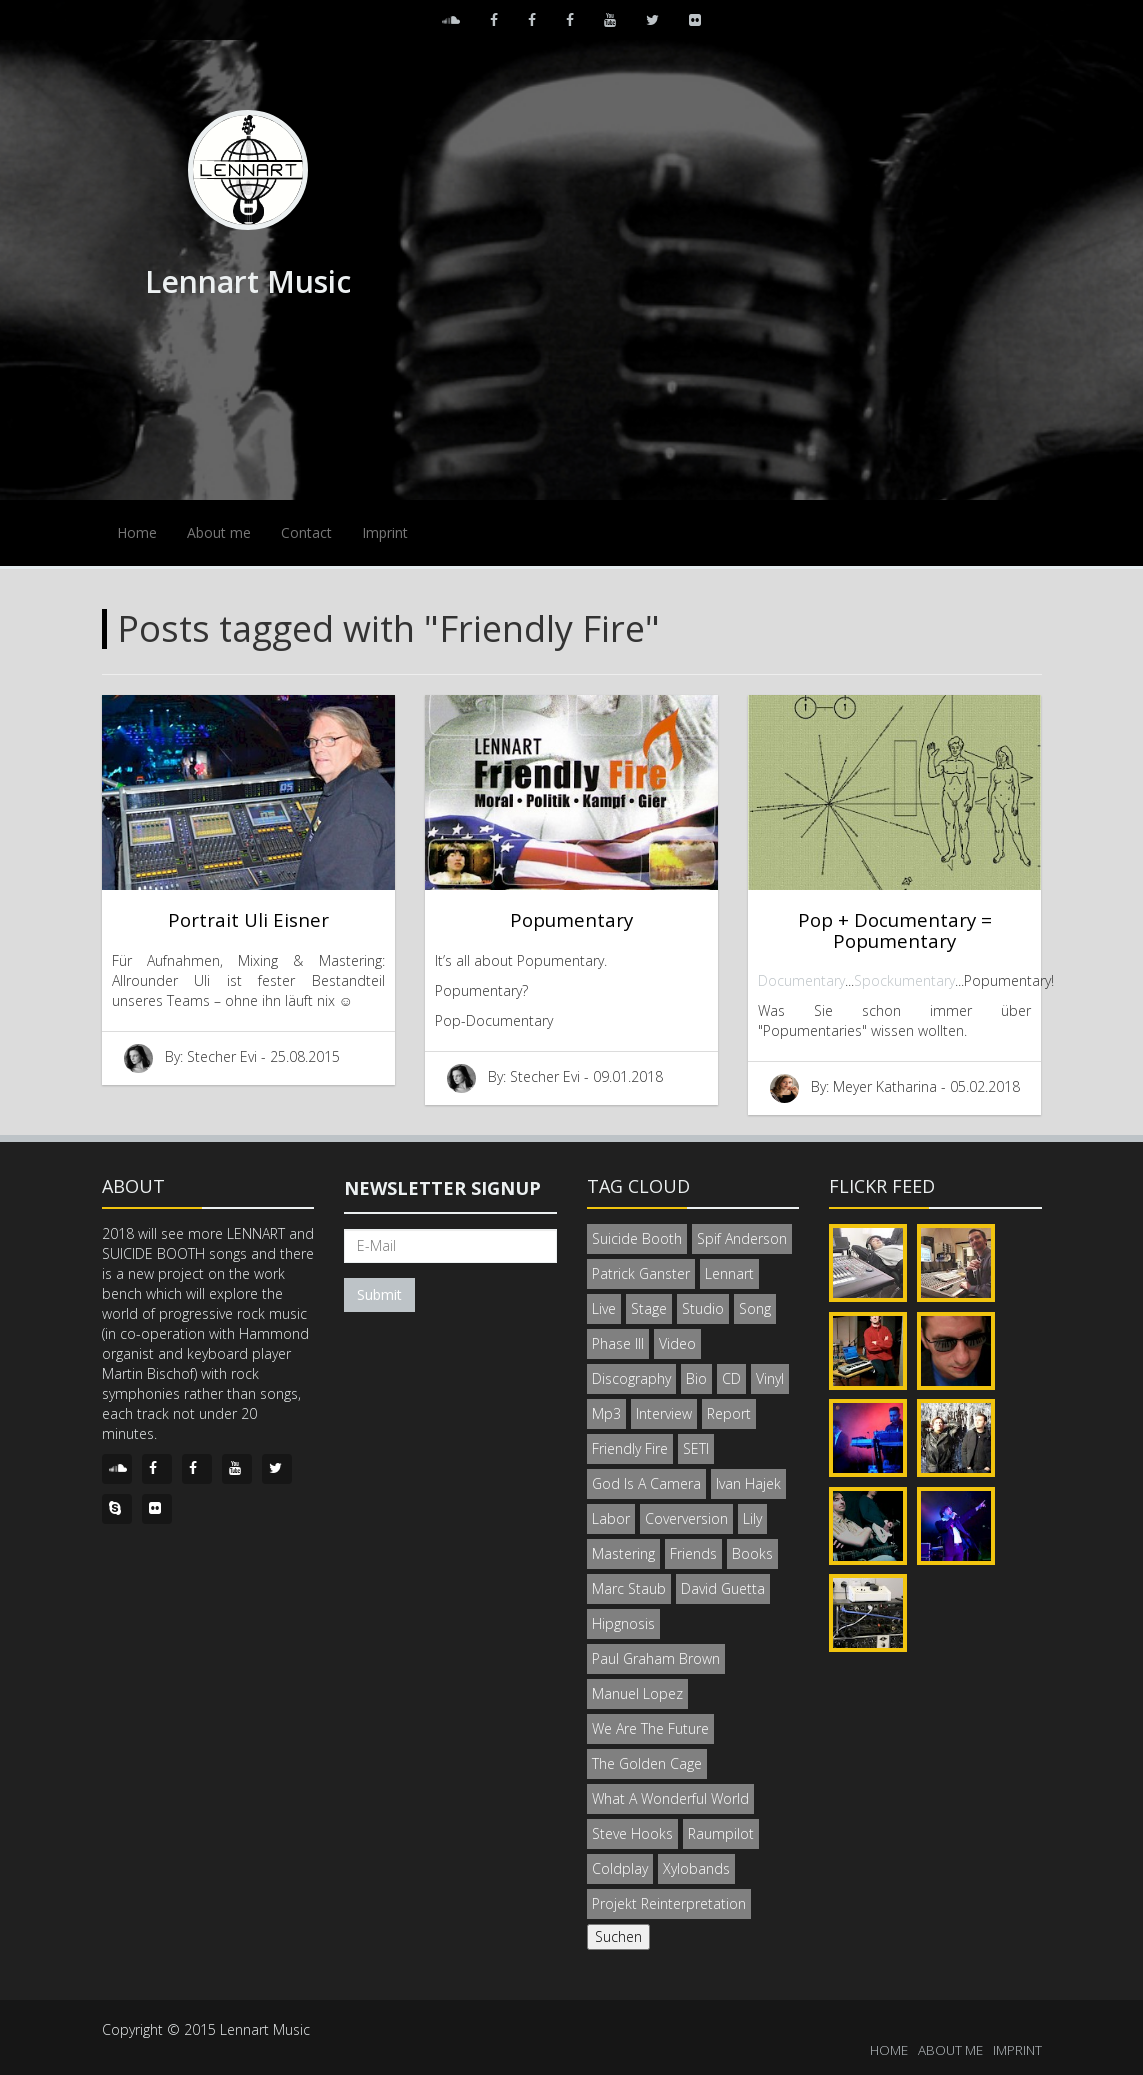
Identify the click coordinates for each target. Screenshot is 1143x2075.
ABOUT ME (950, 2050)
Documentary (801, 980)
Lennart (729, 1273)
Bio (696, 1378)
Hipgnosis (623, 1623)
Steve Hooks (632, 1833)
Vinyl (770, 1378)
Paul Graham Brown (656, 1658)
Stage (649, 1308)
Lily (752, 1518)
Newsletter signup (442, 1188)
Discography (631, 1378)
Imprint (385, 532)
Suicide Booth (637, 1238)
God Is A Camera (646, 1483)
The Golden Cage (647, 1763)
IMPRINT (1017, 2050)
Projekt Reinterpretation (669, 1903)
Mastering (623, 1553)
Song (755, 1308)
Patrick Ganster (641, 1273)
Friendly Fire (630, 1448)
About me (219, 532)
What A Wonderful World (670, 1798)
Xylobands (696, 1868)
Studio (703, 1308)
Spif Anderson (742, 1238)
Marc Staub (629, 1588)
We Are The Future (650, 1728)
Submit (379, 1294)
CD (731, 1378)
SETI (696, 1448)
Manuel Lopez (637, 1693)
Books (752, 1553)
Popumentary (571, 919)
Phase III (618, 1343)
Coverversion (686, 1518)
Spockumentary (904, 980)
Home (137, 532)
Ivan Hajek (748, 1483)
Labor (611, 1518)
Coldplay (620, 1868)
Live (604, 1308)
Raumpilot (721, 1833)
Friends (693, 1553)
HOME (889, 2050)
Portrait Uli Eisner (248, 919)
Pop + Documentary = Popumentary (895, 930)
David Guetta (723, 1588)
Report (729, 1413)
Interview (664, 1413)
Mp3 (606, 1413)
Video (677, 1343)
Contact (306, 532)
